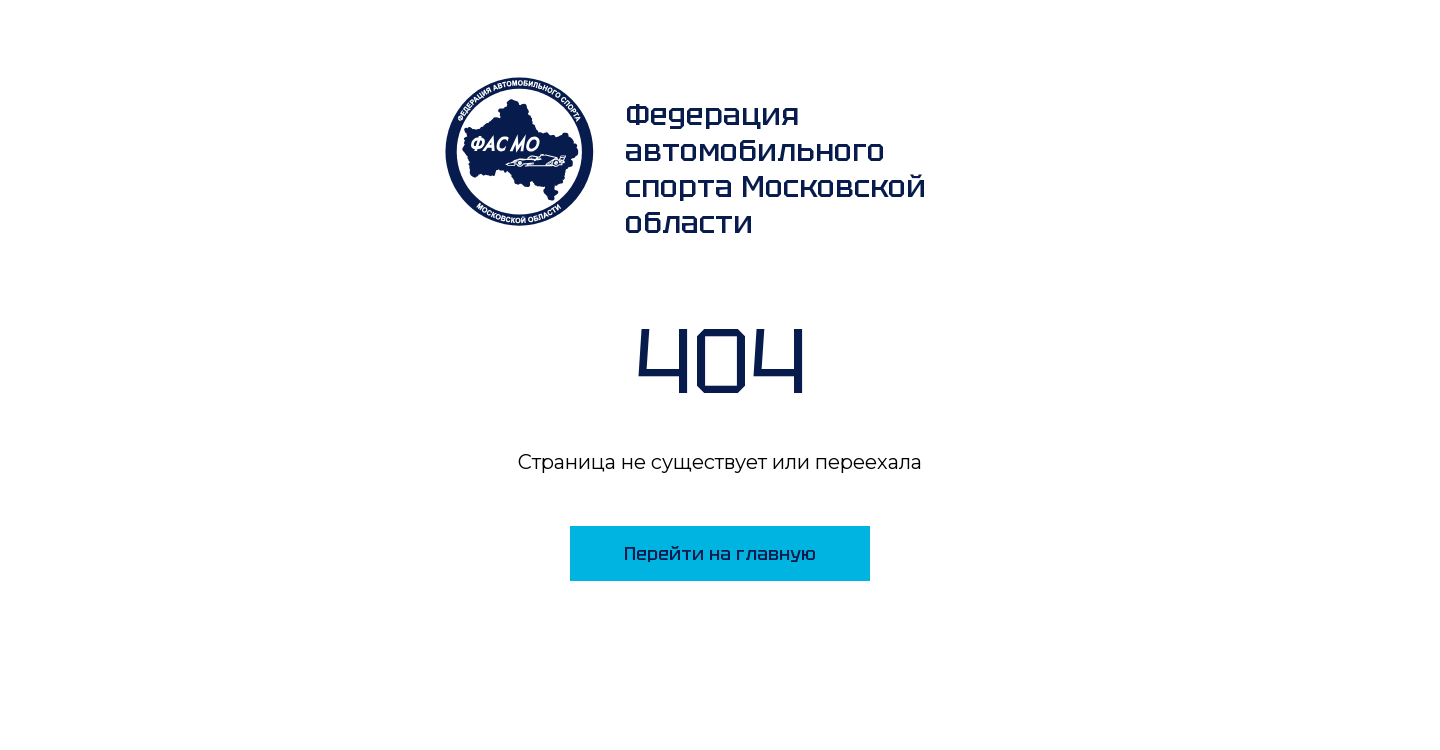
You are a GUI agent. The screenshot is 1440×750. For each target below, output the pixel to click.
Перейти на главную (720, 553)
